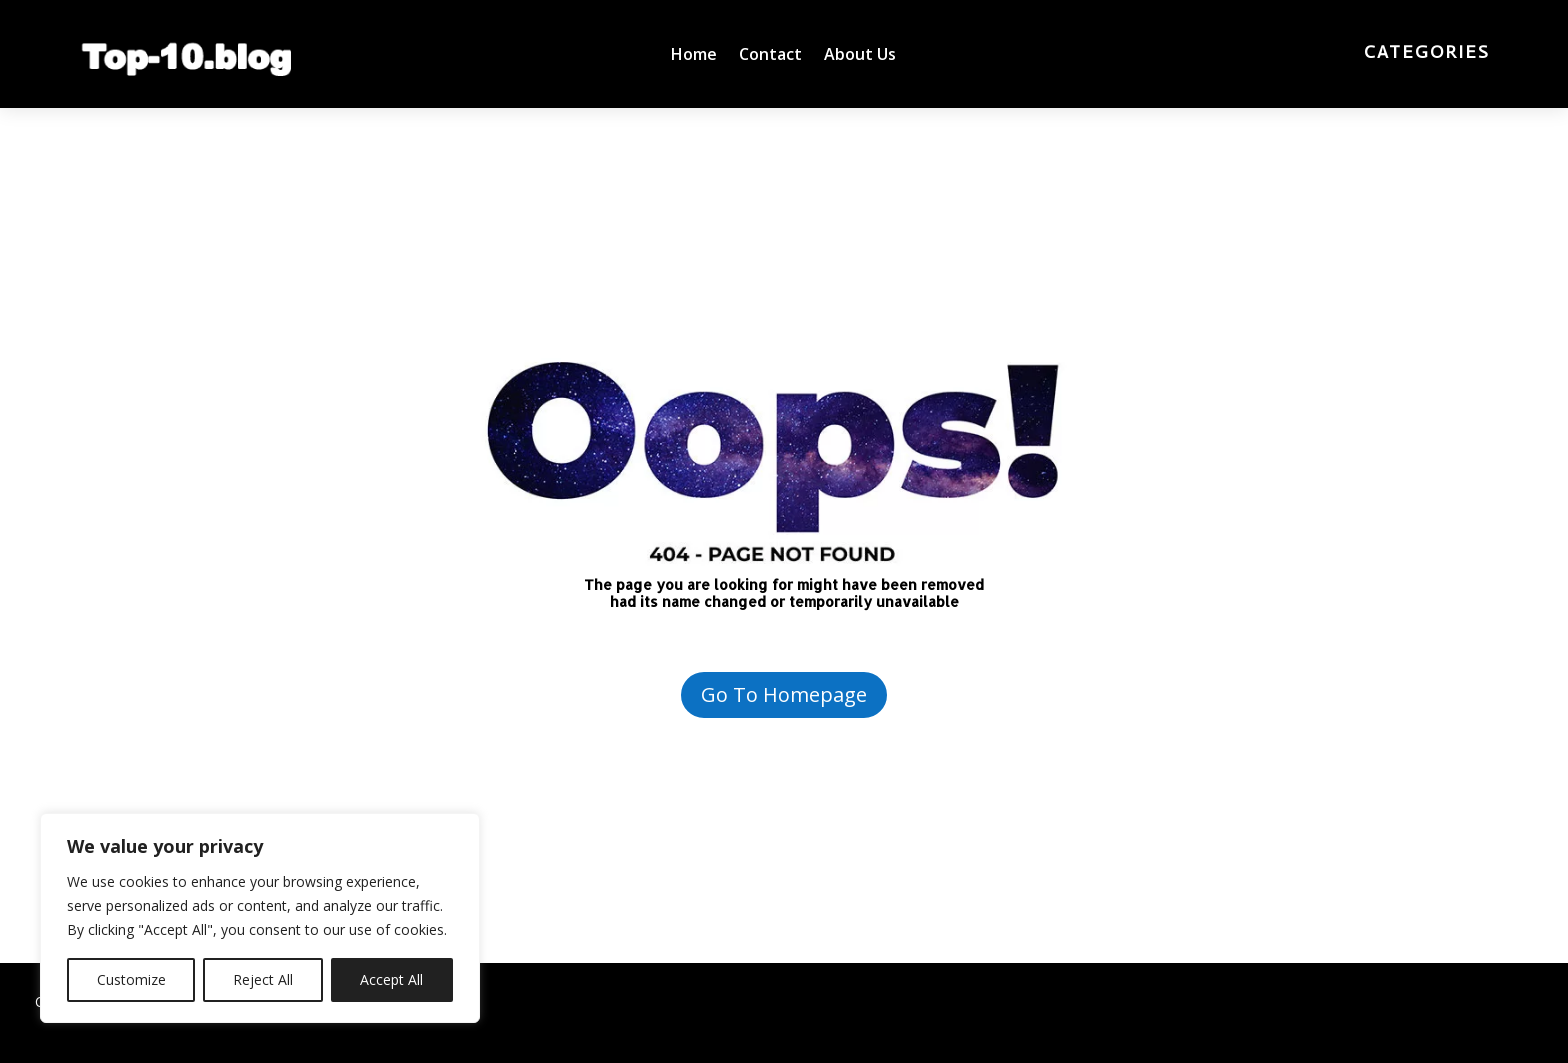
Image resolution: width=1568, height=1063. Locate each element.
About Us (860, 56)
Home (694, 56)
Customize (131, 979)
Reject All (263, 979)
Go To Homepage (784, 694)
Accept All (391, 979)
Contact (770, 56)
